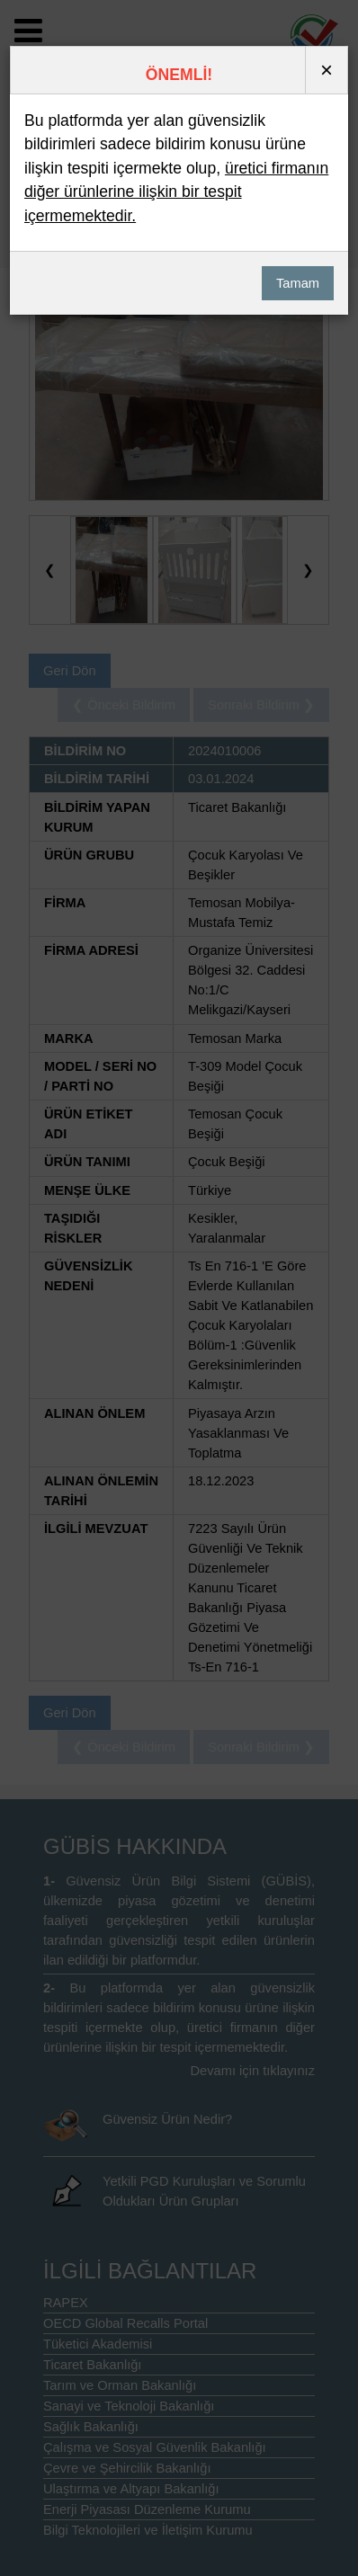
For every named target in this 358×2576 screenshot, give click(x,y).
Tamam (284, 272)
